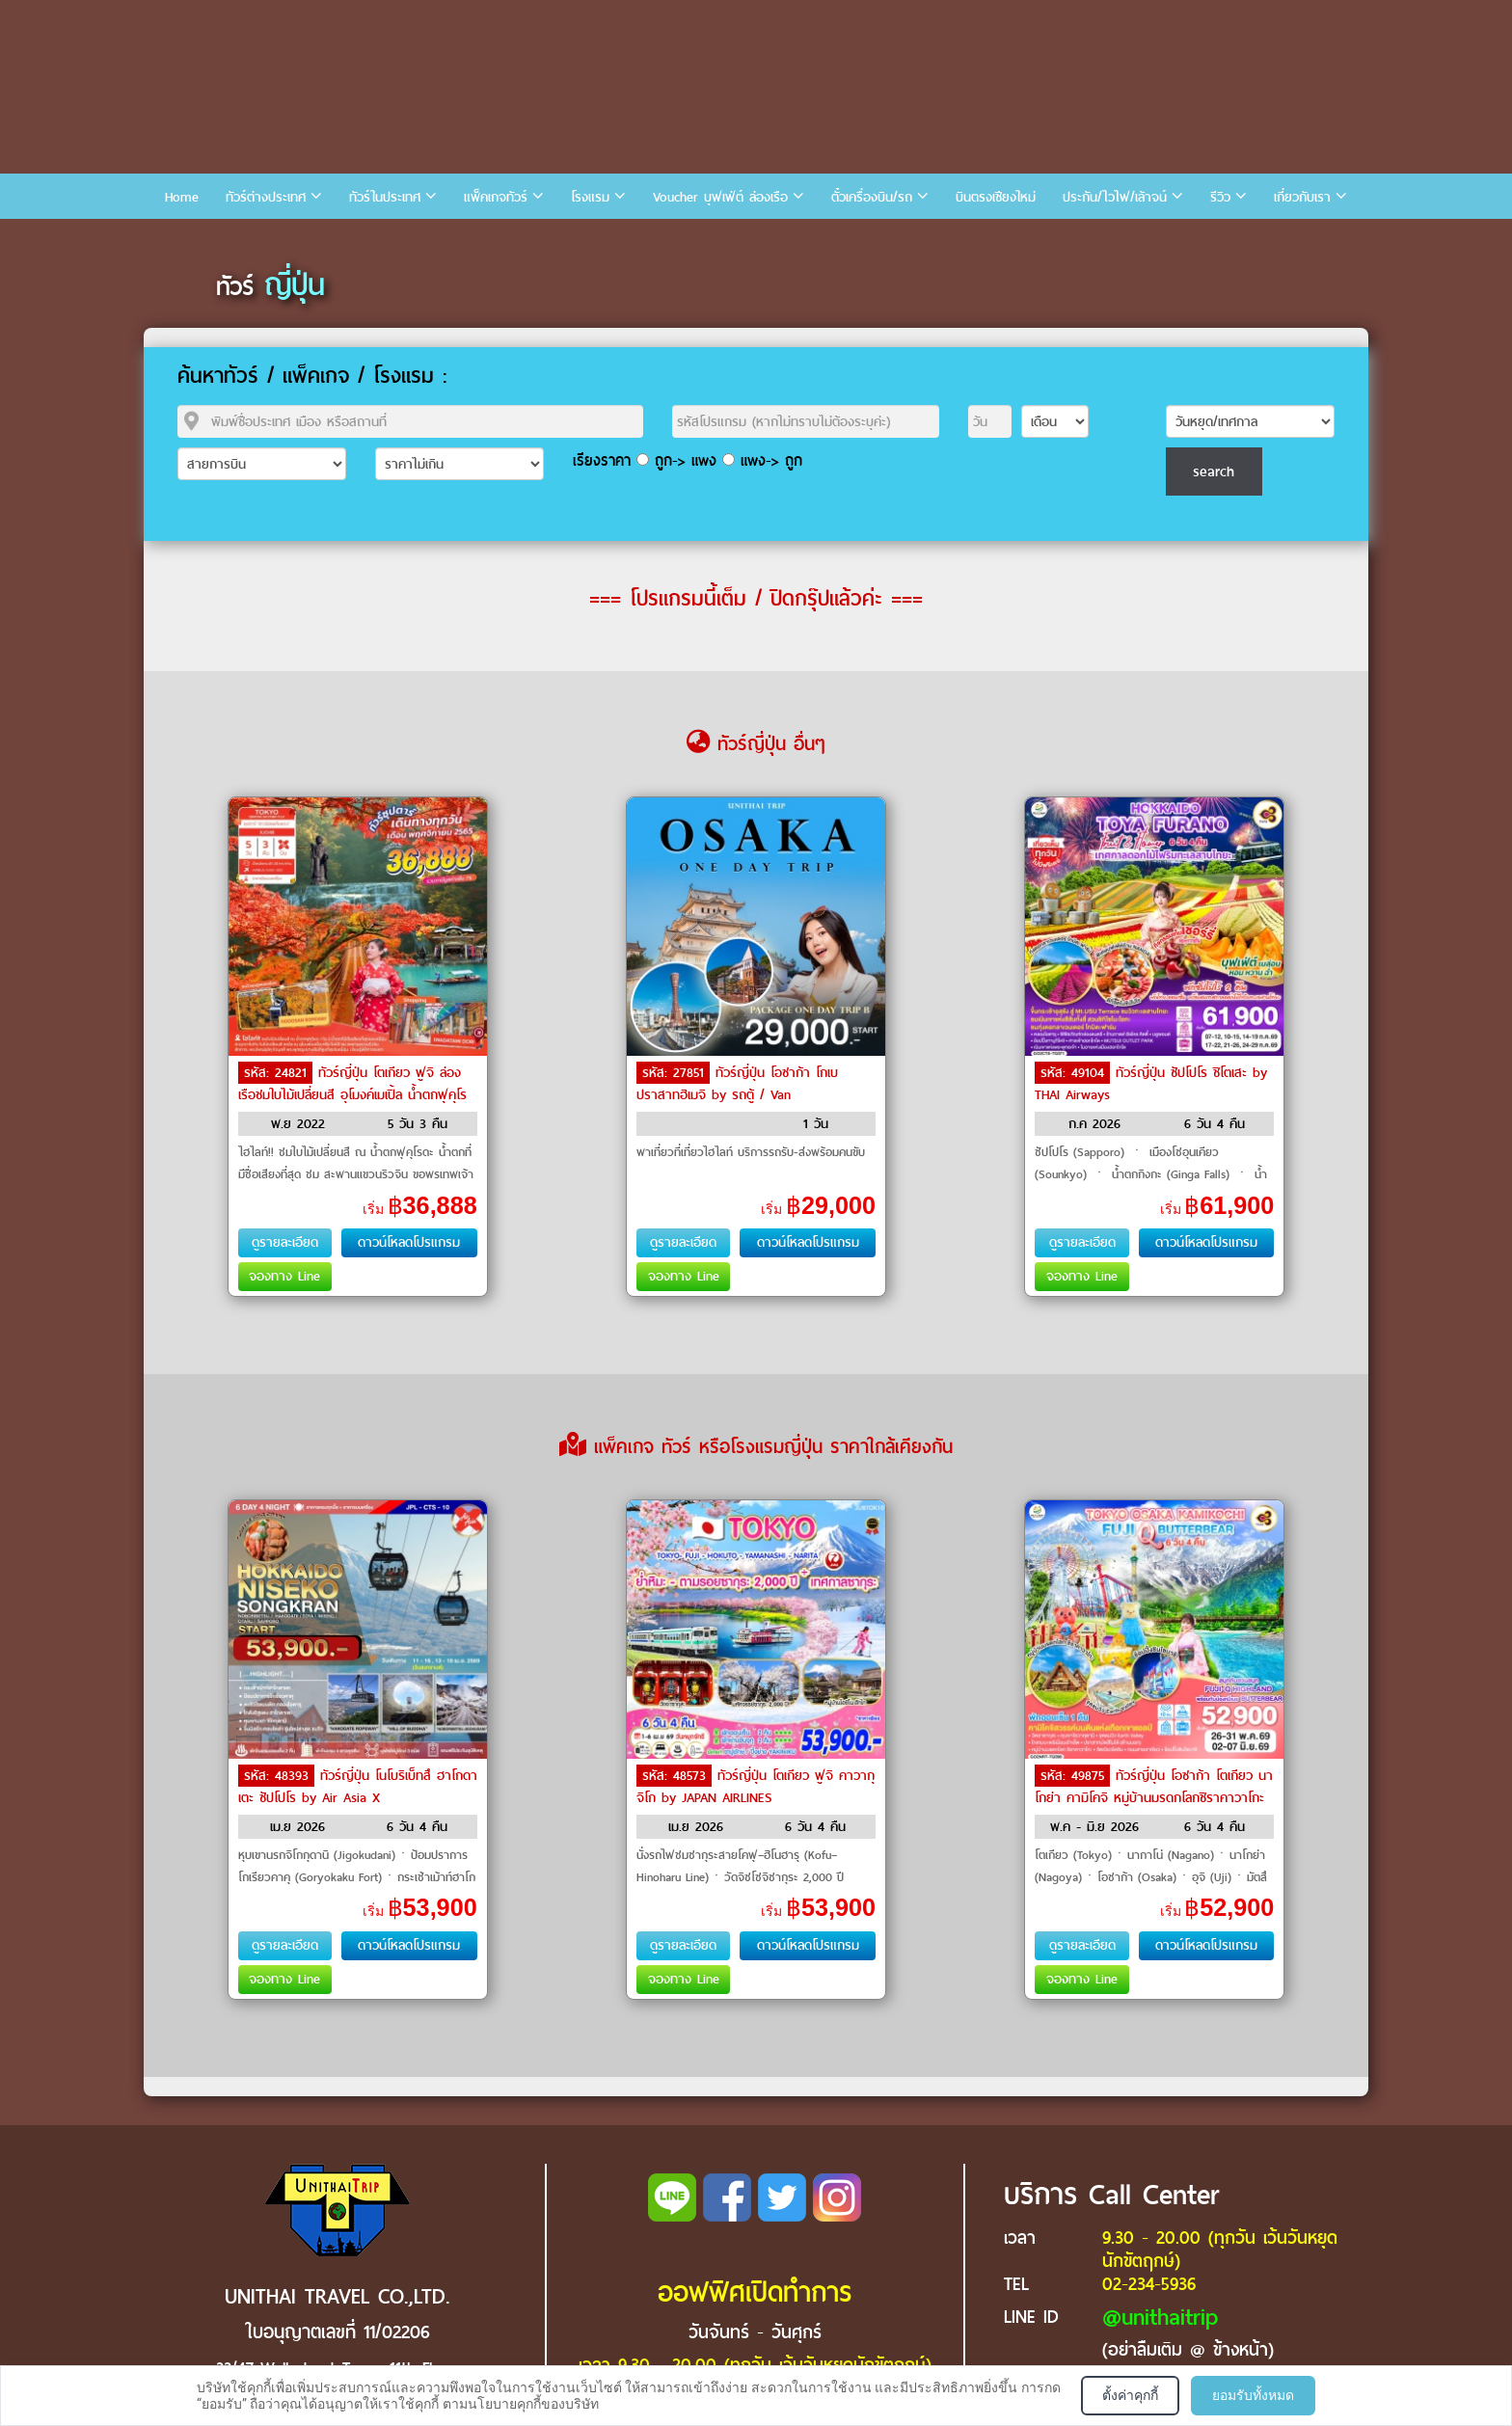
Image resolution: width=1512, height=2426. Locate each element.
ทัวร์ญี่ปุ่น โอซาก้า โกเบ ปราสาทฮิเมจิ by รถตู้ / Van (737, 1084)
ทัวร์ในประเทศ (384, 197)
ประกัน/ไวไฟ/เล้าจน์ (1115, 197)
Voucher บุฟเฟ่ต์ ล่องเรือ (720, 197)
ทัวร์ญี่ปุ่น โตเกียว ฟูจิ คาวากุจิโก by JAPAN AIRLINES (755, 1787)
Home (182, 197)
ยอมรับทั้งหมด (1253, 2395)
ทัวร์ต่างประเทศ (266, 197)
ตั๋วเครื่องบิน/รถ (871, 197)
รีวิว (1220, 197)
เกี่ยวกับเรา (1302, 197)
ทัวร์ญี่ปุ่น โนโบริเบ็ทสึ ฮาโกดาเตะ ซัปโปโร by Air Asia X (357, 1787)
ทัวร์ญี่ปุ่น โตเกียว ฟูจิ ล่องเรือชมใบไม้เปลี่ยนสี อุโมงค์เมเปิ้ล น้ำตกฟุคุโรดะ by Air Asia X (352, 1093)
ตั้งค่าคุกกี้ (1130, 2395)
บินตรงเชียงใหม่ (996, 197)
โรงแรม (590, 197)
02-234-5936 (1149, 2284)
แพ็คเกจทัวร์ (495, 197)
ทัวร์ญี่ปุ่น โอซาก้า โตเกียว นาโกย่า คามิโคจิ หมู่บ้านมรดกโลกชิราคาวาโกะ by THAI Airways (1154, 1796)
